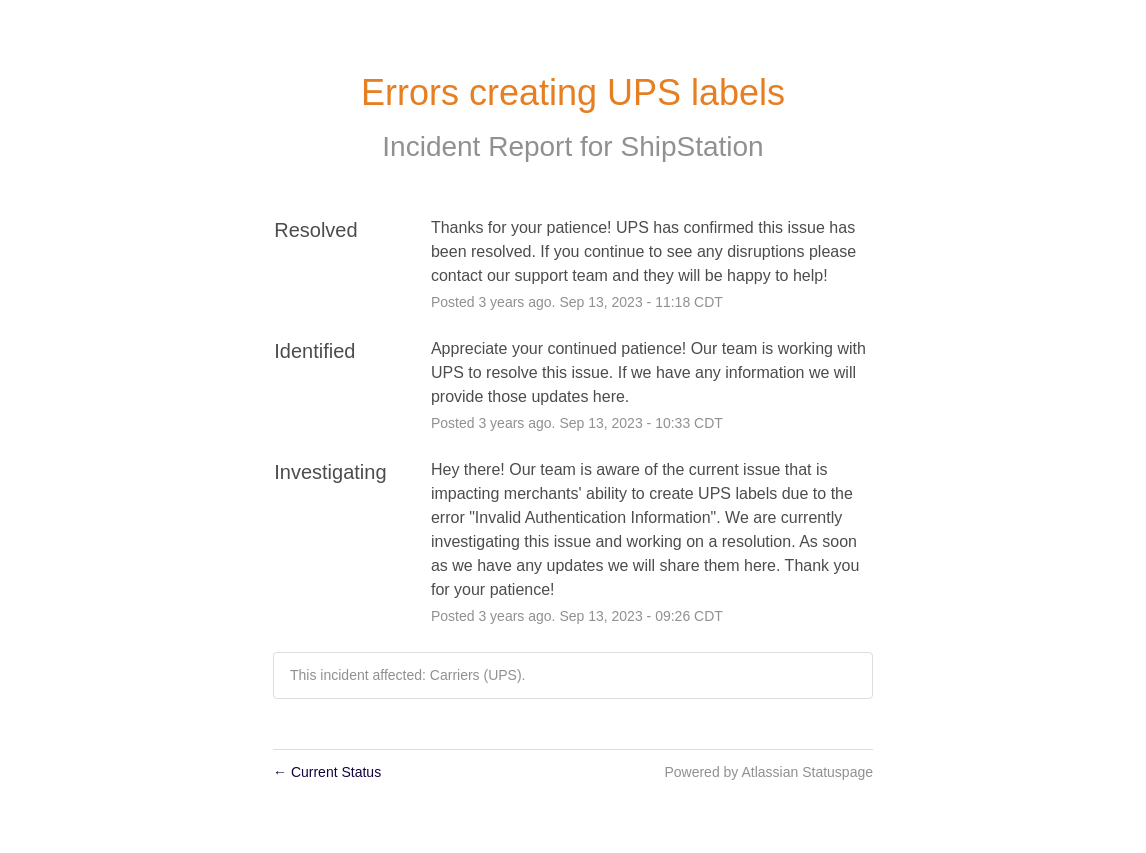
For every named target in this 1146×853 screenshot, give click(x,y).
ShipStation (691, 146)
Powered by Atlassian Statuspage (768, 772)
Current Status (327, 772)
